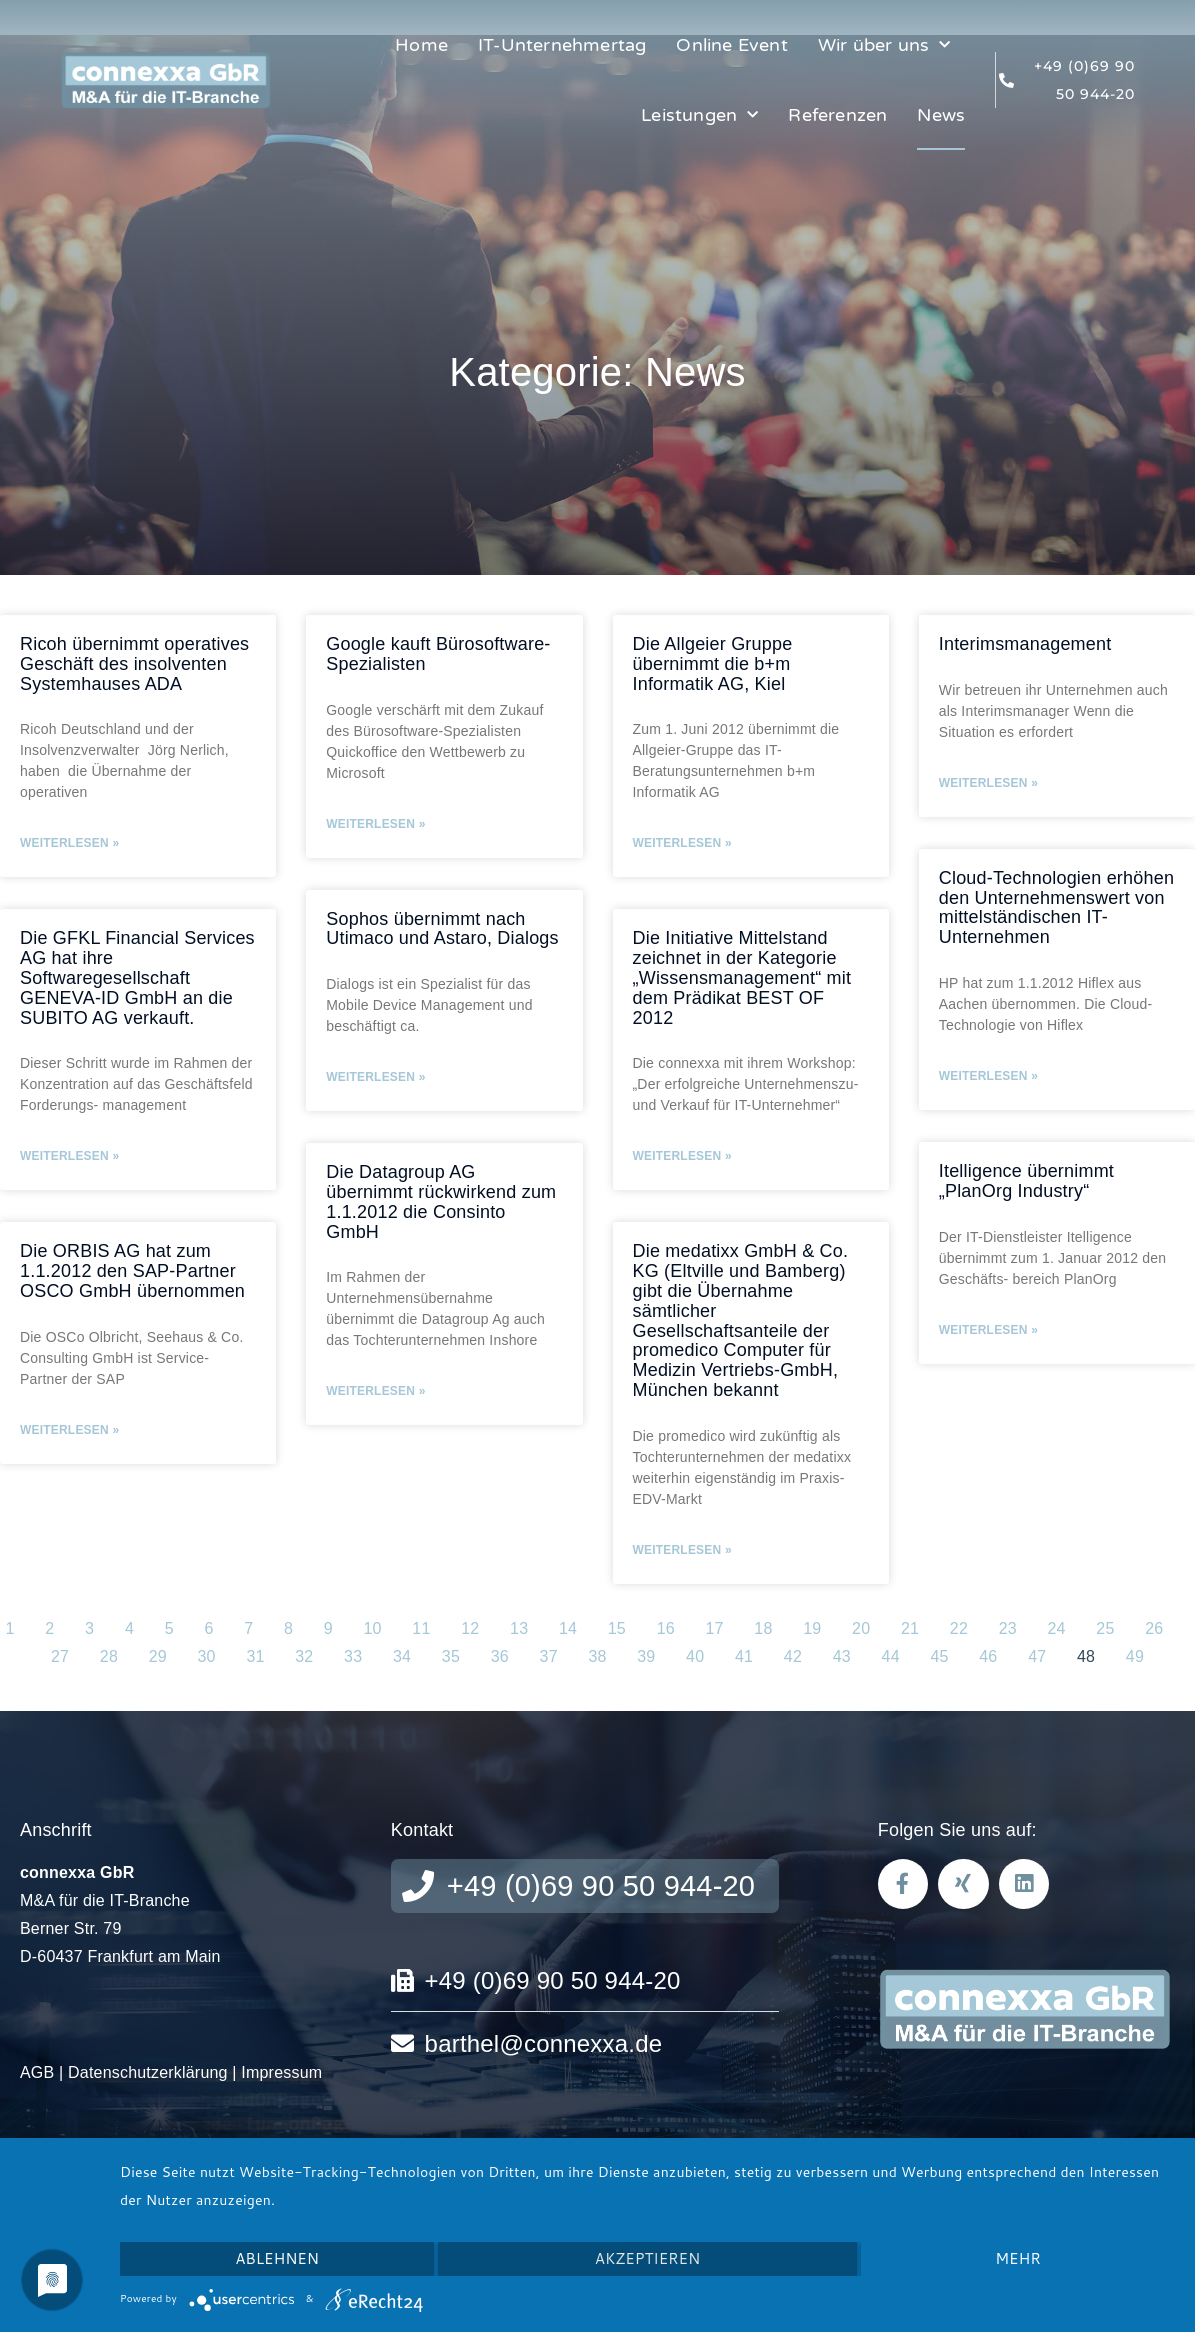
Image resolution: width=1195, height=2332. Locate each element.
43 (842, 1656)
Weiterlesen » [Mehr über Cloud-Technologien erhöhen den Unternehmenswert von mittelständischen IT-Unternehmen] (988, 1076)
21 (910, 1628)
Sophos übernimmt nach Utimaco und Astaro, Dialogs (442, 929)
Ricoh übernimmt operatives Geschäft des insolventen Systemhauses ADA (134, 664)
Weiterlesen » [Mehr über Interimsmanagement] (988, 783)
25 (1105, 1628)
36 (500, 1656)
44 (891, 1656)
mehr (1017, 2258)
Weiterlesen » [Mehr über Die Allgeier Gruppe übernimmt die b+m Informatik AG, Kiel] (682, 843)
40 (695, 1656)
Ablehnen (277, 2258)
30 (207, 1656)
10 (372, 1628)
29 (158, 1656)
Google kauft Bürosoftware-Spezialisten (438, 654)
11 (421, 1628)
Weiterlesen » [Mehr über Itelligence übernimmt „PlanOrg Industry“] (988, 1330)
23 (1008, 1628)
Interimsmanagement (1025, 644)
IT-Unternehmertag (562, 45)
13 (519, 1628)
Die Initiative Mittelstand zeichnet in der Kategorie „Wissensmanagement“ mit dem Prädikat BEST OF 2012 (742, 977)
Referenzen (837, 115)
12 (470, 1628)
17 (714, 1628)
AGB (37, 2072)
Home (421, 45)
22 (959, 1628)
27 (60, 1656)
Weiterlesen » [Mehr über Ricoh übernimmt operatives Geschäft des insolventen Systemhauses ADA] (69, 843)
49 (1135, 1656)
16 (666, 1628)
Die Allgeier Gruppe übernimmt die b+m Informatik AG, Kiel (713, 664)
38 (597, 1656)
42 (793, 1656)
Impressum (281, 2072)
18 (763, 1628)
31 (255, 1656)
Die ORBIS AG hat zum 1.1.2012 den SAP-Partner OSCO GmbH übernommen (132, 1271)
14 (568, 1628)
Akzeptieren (647, 2258)
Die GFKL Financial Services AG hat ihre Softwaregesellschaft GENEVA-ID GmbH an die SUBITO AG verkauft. (137, 977)
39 (646, 1656)
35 (451, 1656)
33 (353, 1656)
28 (109, 1656)
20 (861, 1628)
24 (1057, 1628)
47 (1037, 1656)
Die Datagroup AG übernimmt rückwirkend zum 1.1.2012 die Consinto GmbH (441, 1201)
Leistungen (699, 115)
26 (1154, 1628)
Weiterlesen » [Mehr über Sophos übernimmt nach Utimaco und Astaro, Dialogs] (375, 1077)
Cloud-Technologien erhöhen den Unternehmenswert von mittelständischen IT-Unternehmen (1056, 907)
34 (402, 1656)
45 (939, 1656)
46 (988, 1656)
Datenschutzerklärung (148, 2072)
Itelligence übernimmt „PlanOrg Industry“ (1026, 1181)
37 (549, 1656)
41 (744, 1656)
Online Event (731, 45)
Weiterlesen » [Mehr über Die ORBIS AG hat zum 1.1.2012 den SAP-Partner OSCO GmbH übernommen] (69, 1430)
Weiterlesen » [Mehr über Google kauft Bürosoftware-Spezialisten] (375, 824)
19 (812, 1628)
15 (617, 1628)
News (941, 115)
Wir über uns (884, 45)
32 (304, 1656)
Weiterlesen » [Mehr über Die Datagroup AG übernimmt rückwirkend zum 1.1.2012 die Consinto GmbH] (375, 1391)
